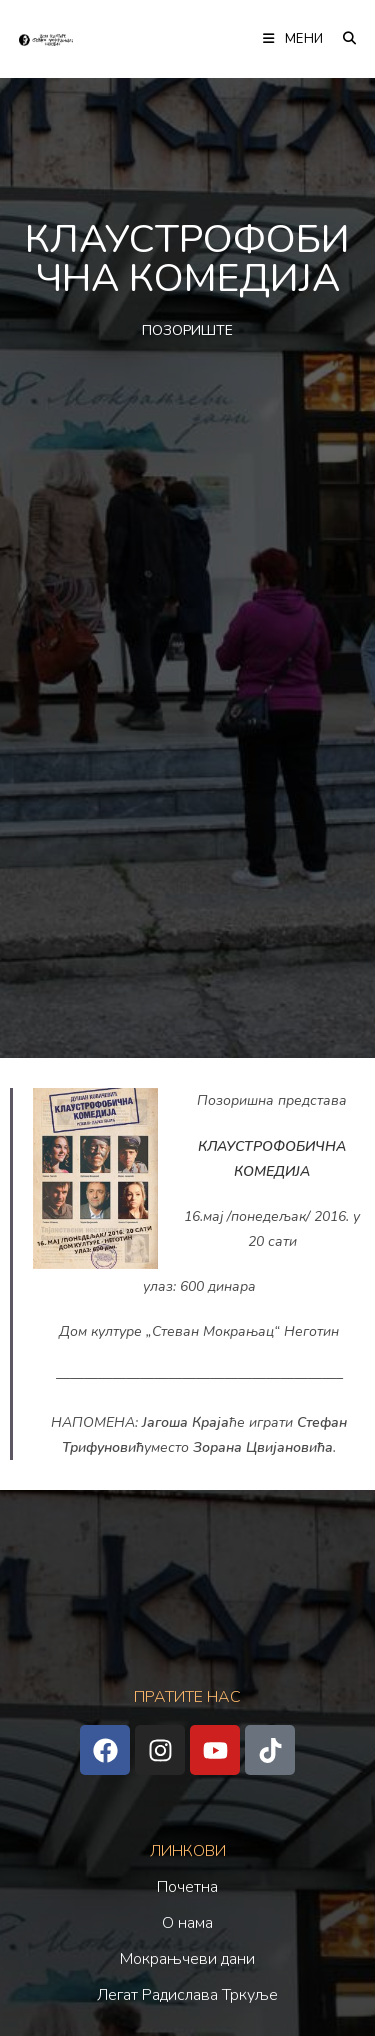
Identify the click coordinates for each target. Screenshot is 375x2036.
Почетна (187, 1887)
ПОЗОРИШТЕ (187, 330)
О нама (187, 1923)
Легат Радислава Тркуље (187, 1995)
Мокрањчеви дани (187, 1959)
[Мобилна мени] (295, 39)
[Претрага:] (342, 39)
